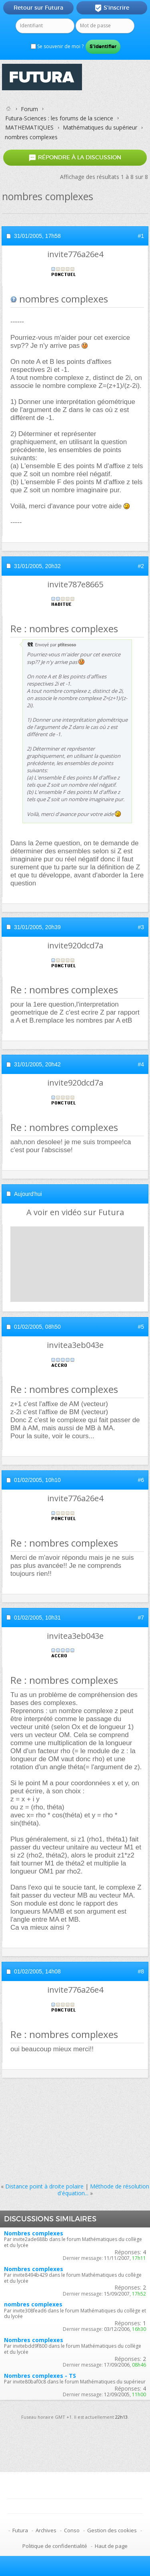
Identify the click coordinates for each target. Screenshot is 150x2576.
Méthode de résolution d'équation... (104, 2189)
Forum (29, 109)
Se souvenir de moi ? (57, 46)
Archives (46, 2530)
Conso (72, 2530)
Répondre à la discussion (74, 157)
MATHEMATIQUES (29, 127)
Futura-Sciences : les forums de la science (59, 118)
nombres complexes (33, 2304)
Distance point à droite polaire (44, 2186)
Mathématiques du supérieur (100, 127)
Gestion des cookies (112, 2530)
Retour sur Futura (38, 7)
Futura (20, 2530)
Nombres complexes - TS (40, 2375)
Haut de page (111, 2546)
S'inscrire (111, 8)
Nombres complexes (33, 2233)
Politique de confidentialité (54, 2546)
